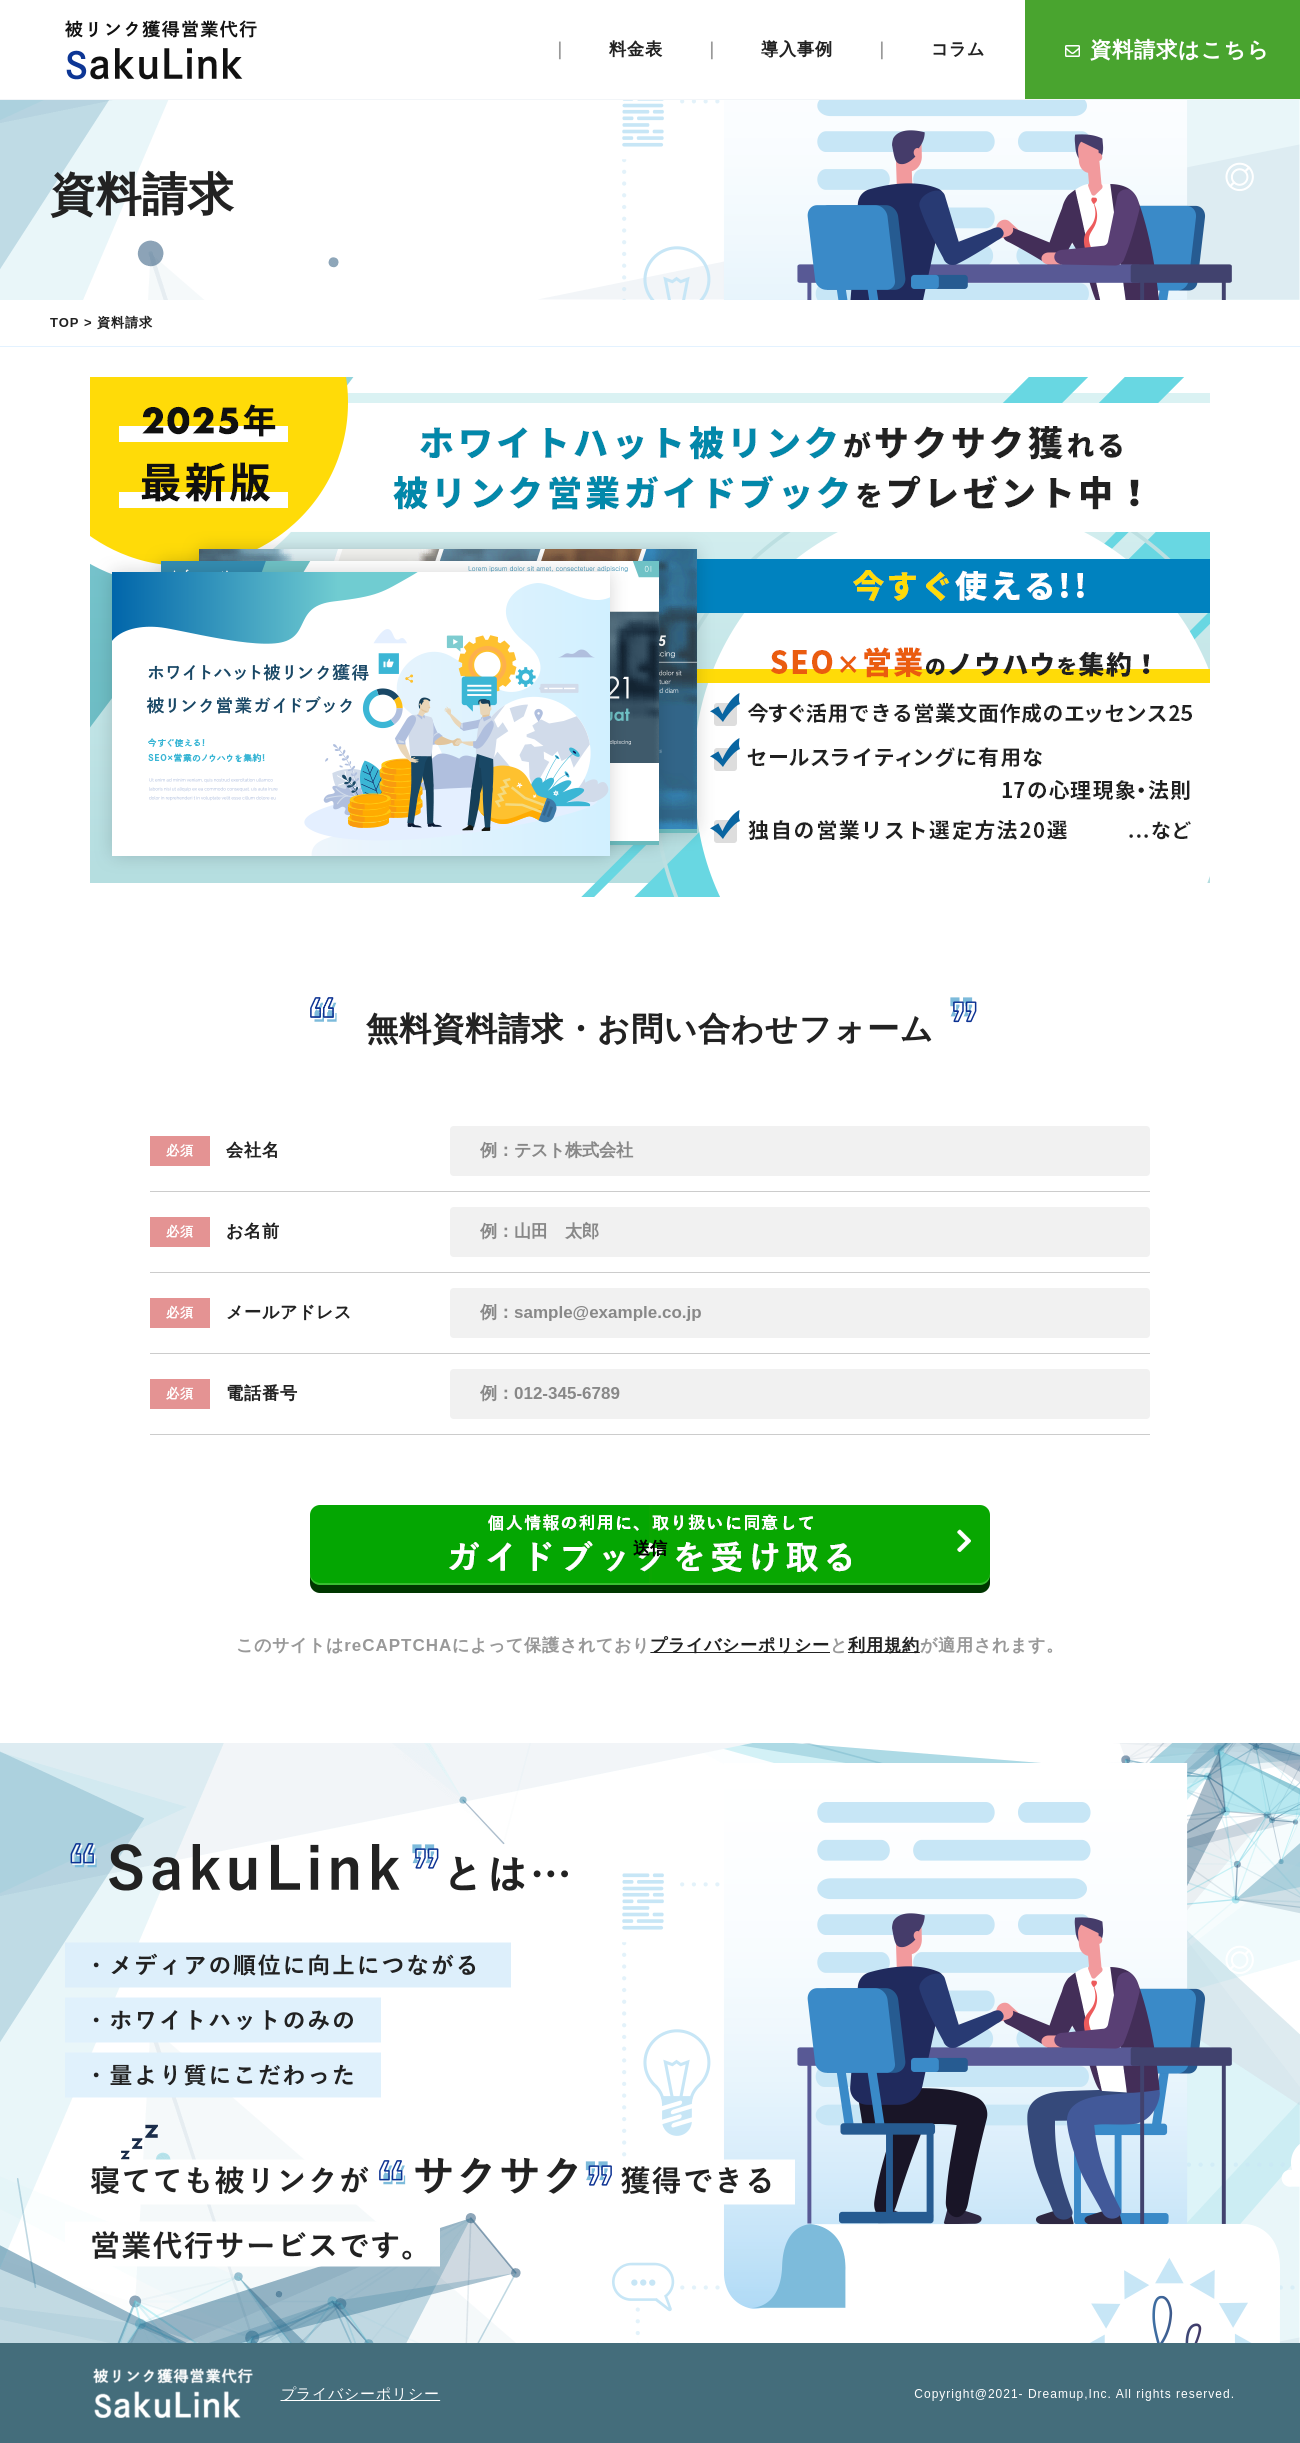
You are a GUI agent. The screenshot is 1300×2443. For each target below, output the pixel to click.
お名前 (215, 1232)
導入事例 (797, 49)
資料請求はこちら (1167, 49)
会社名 (215, 1151)
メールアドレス (251, 1313)
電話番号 (224, 1394)
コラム (958, 49)
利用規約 (884, 1645)
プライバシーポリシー (740, 1645)
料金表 (636, 49)
